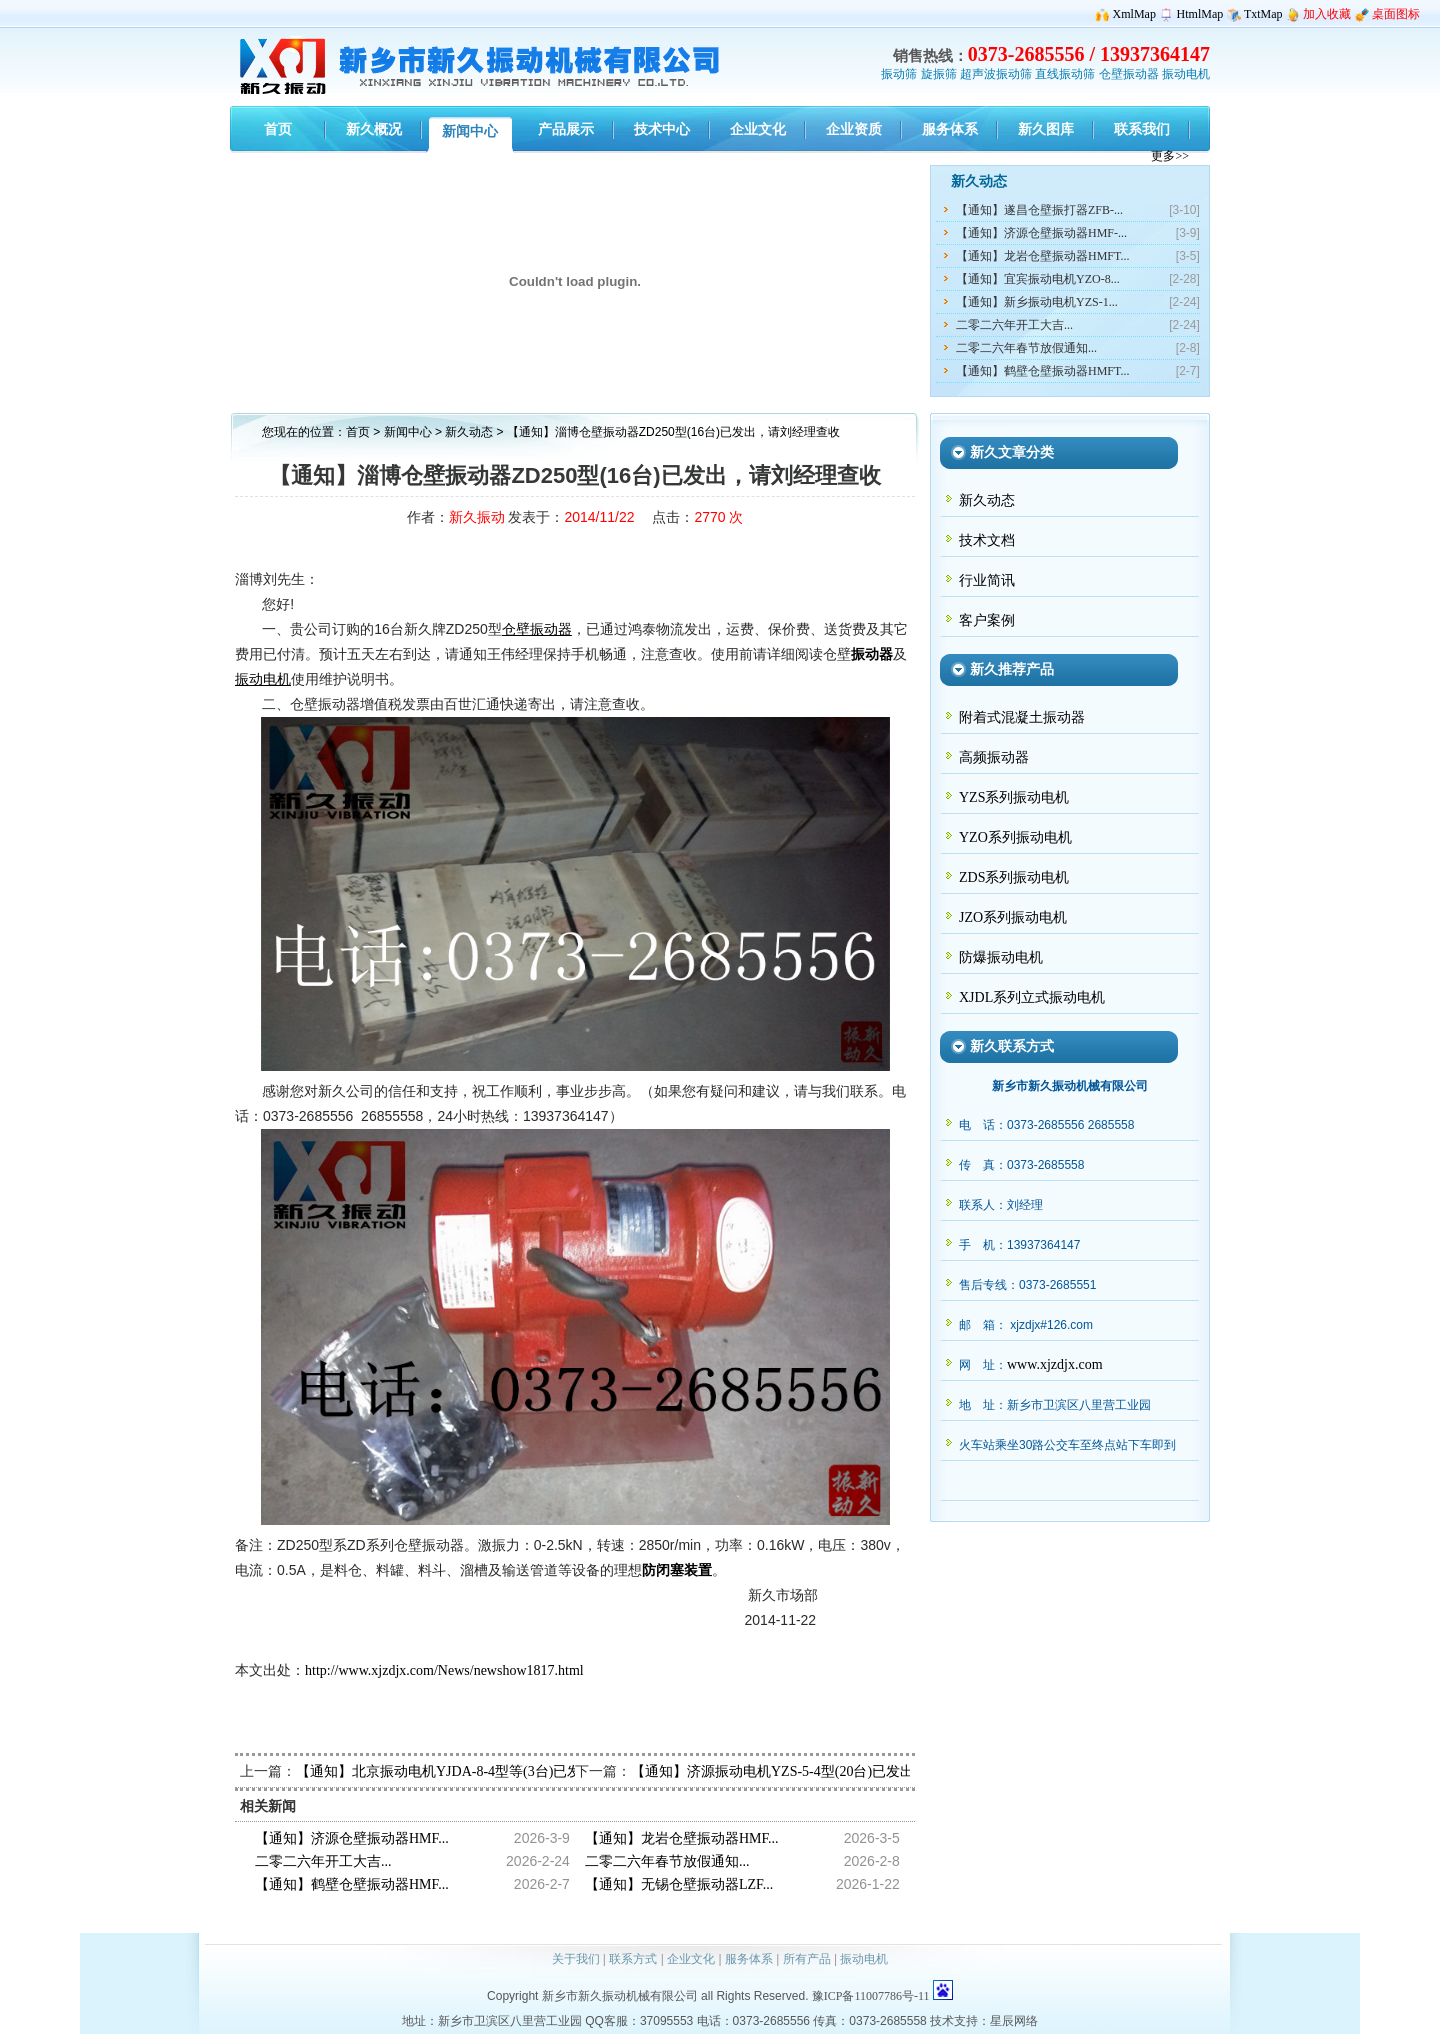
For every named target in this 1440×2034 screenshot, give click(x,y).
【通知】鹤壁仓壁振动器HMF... (352, 1884)
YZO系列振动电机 (1015, 837)
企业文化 (691, 1959)
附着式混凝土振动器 (1022, 717)
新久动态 (470, 432)
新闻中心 (408, 432)
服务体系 (749, 1959)
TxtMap (1263, 14)
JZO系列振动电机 (1013, 917)
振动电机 (1186, 74)
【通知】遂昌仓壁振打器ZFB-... (1039, 210)
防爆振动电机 (1001, 957)
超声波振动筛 (996, 74)
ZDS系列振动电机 (1014, 877)
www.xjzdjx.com (1055, 1364)
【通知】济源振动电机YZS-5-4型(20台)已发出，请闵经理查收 (821, 1771)
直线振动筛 (1065, 74)
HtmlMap (1200, 14)
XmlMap (1134, 14)
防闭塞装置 (677, 1570)
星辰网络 (1014, 2021)
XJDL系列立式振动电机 (1032, 997)
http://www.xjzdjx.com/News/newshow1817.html (444, 1670)
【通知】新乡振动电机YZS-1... (1037, 302)
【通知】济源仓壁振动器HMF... (352, 1838)
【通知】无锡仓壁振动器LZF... (679, 1884)
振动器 (872, 654)
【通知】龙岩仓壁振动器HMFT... (1042, 256)
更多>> (1170, 156)
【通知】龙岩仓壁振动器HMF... (682, 1838)
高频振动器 (994, 757)
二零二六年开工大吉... (1014, 325)
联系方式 (633, 1959)
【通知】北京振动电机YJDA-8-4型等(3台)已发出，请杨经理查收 (494, 1771)
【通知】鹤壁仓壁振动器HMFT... (1042, 371)
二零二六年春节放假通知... (1026, 348)
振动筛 (899, 74)
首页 (358, 432)
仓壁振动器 (1129, 74)
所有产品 (807, 1959)
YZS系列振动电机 (1014, 797)
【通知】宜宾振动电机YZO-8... (1038, 279)
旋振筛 (939, 74)
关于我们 (576, 1959)
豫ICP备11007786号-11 (871, 1996)
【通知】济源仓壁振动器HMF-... (1041, 233)
